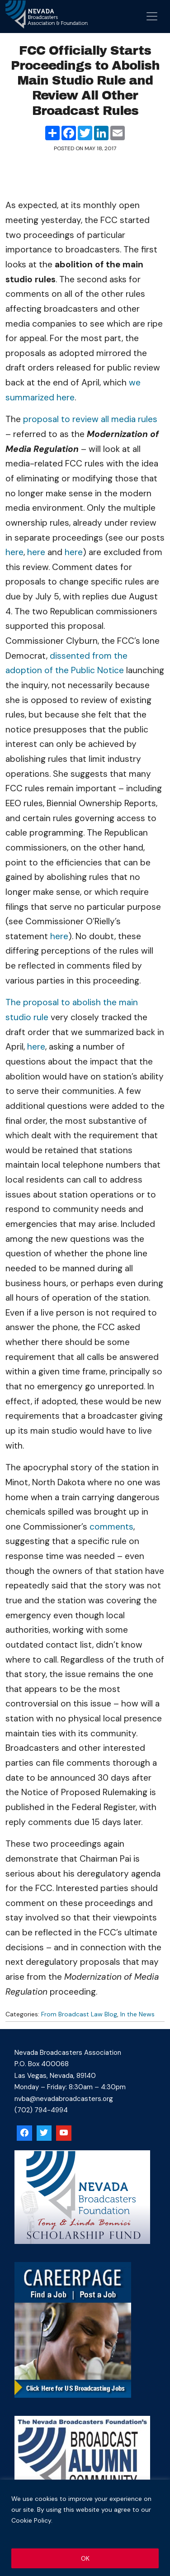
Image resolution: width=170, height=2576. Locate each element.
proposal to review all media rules (90, 419)
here (14, 552)
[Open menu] (152, 16)
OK (85, 2558)
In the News (137, 2014)
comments (111, 1526)
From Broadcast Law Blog (79, 2014)
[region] (85, 2528)
